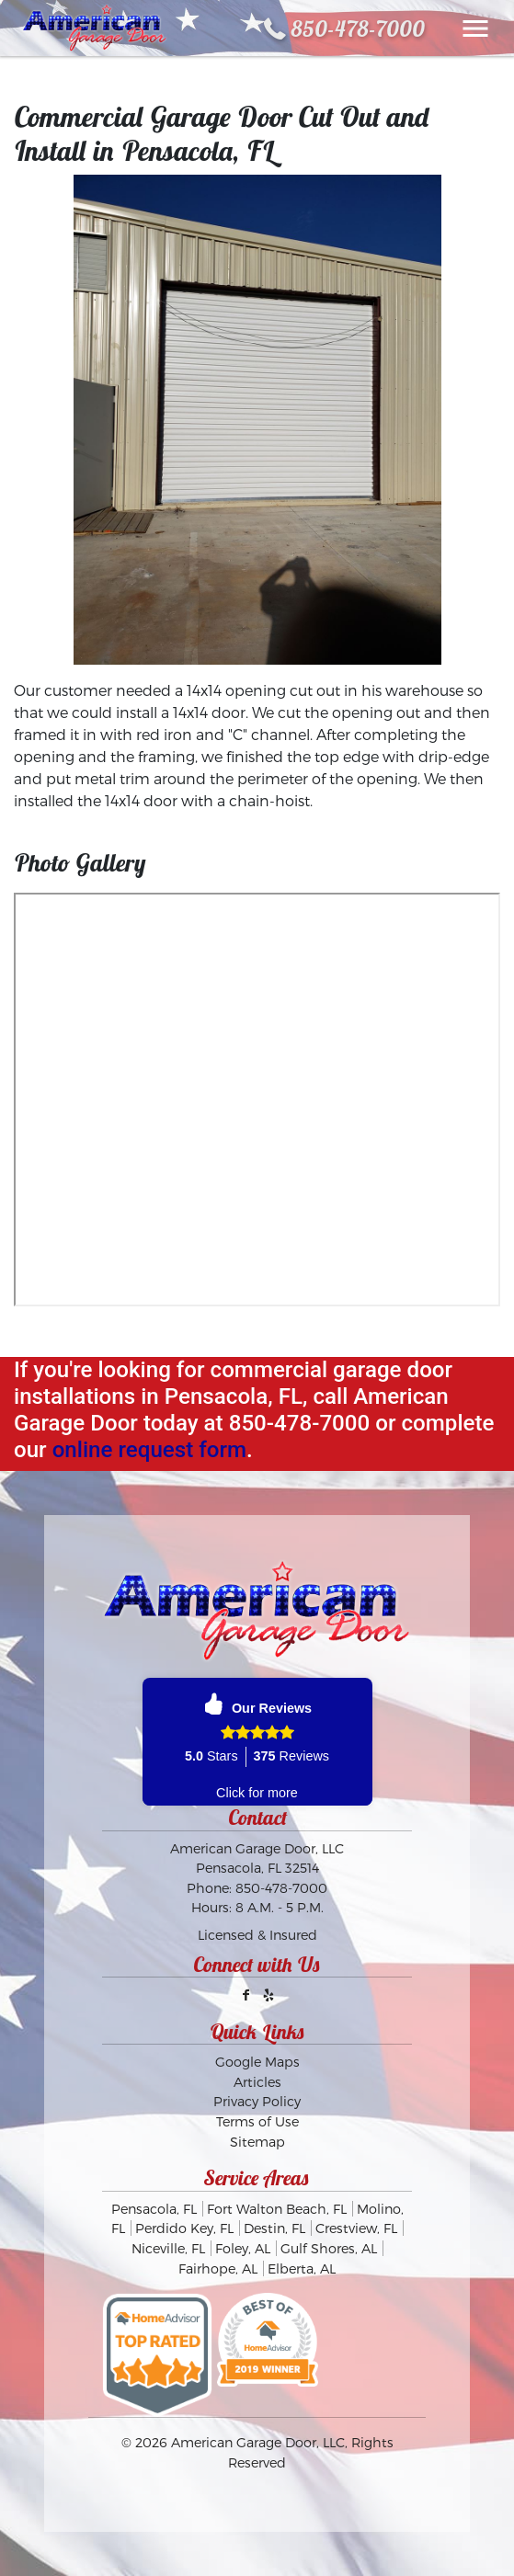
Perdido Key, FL (184, 2228)
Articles (257, 2082)
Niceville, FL (168, 2248)
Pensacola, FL (154, 2209)
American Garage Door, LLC (258, 2442)
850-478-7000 (358, 28)
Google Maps (257, 2061)
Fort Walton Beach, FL (277, 2209)
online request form (149, 1450)
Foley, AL (242, 2248)
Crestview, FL (356, 2228)
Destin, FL (274, 2228)
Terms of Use (257, 2121)
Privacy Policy (257, 2101)
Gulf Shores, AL (328, 2248)
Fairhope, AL (217, 2268)
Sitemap (257, 2141)
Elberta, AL (302, 2268)
